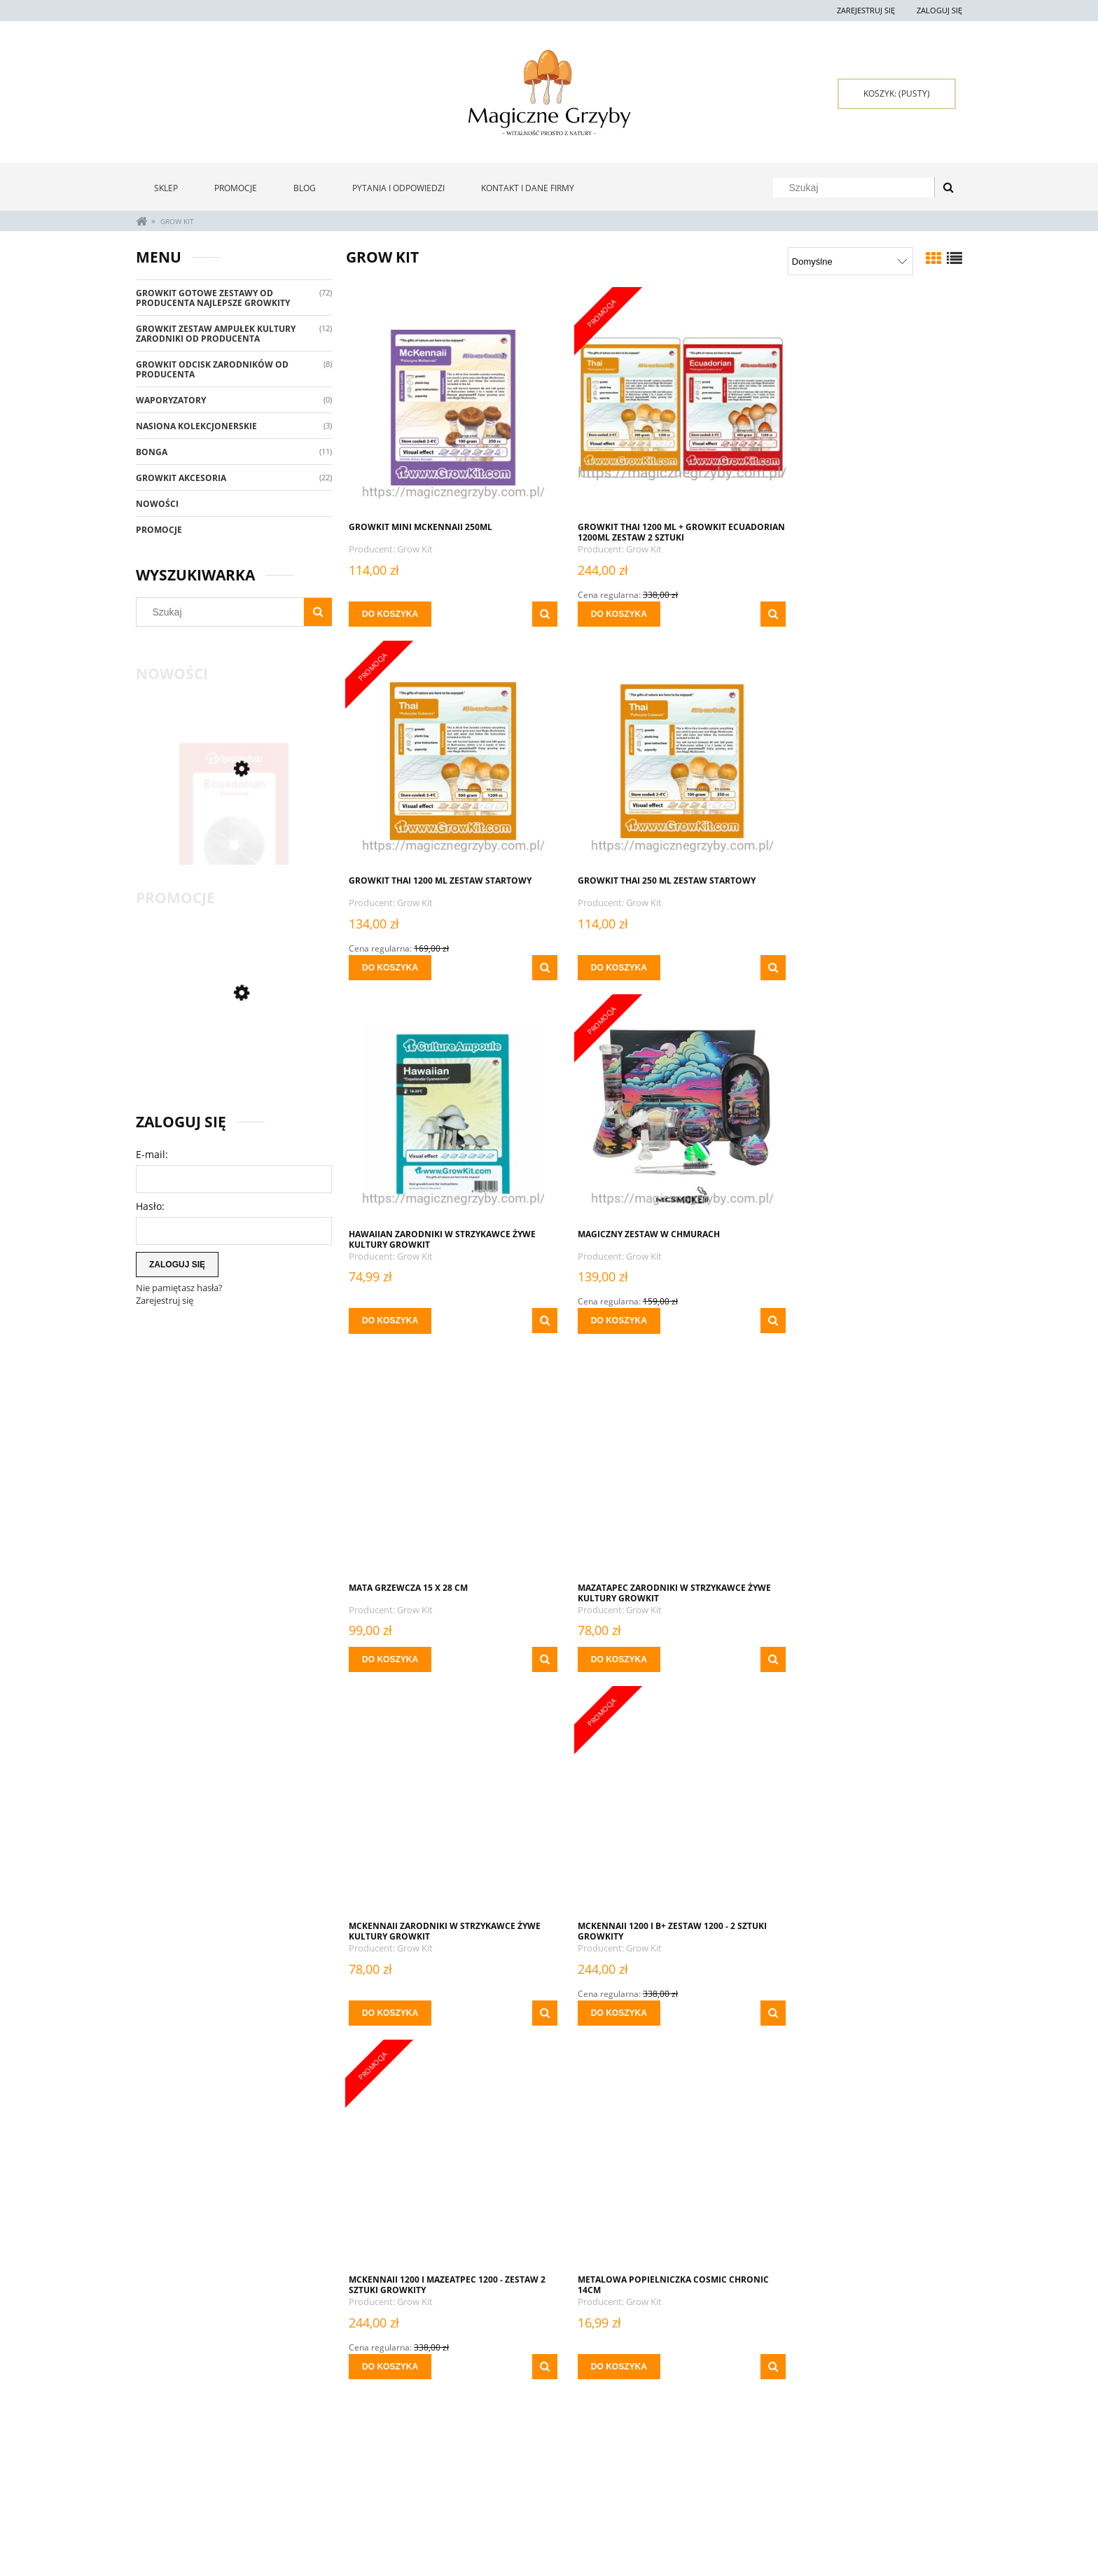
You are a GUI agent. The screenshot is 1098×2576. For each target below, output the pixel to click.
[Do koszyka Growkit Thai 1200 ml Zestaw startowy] (811, 614)
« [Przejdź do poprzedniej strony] (568, 2396)
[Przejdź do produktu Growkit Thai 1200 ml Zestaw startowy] (864, 406)
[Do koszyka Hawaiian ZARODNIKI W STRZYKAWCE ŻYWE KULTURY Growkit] (601, 967)
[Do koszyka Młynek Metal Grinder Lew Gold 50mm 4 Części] (390, 2337)
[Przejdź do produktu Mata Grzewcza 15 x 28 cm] (443, 1113)
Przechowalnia (333, 2514)
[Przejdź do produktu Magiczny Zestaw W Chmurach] (864, 759)
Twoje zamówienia (338, 2479)
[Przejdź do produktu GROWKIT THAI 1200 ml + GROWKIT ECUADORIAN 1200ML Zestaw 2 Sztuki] (654, 406)
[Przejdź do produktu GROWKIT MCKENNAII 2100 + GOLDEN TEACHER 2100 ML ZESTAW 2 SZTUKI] (234, 1058)
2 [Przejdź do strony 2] (617, 2396)
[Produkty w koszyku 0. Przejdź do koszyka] (897, 93)
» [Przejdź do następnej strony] (740, 2396)
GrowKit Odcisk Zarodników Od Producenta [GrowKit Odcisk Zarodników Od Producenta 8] (212, 369)
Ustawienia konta (337, 2496)
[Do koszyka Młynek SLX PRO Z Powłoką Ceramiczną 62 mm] (601, 2337)
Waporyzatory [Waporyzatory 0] (171, 400)
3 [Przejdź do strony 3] (642, 2396)
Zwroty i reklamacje (177, 2479)
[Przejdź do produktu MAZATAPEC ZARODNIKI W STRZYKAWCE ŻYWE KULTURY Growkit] (654, 1113)
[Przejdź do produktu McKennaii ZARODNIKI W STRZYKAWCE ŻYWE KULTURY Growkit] (864, 1113)
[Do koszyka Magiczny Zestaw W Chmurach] (811, 967)
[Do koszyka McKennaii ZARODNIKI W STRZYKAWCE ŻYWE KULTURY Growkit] (811, 1305)
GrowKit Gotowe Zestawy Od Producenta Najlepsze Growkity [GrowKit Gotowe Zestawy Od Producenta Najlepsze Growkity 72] (213, 298)
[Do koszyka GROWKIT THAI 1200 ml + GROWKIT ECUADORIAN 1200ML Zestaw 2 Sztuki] (601, 614)
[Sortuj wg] (850, 261)
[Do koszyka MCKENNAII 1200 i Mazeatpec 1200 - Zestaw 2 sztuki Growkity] (601, 1659)
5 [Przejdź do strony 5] (691, 2396)
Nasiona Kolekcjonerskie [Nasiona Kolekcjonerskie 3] (196, 426)
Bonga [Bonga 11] (151, 452)
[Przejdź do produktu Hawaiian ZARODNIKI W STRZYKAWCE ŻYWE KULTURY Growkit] (654, 759)
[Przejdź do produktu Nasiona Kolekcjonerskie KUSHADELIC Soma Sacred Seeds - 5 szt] (864, 2144)
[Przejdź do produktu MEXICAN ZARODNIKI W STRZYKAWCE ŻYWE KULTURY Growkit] (654, 1805)
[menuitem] (166, 188)
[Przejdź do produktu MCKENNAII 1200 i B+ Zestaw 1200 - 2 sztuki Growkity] (443, 1452)
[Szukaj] (948, 187)
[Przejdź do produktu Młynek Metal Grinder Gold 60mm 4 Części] (864, 1805)
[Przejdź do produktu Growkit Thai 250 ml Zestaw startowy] (443, 759)
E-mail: (152, 1154)
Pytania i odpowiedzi (178, 2496)
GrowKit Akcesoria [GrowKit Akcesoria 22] (181, 478)
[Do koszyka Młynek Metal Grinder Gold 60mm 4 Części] (811, 1998)
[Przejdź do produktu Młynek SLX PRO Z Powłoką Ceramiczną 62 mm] (654, 2144)
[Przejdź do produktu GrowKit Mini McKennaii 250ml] (443, 406)
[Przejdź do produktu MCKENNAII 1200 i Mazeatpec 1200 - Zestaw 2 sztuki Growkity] (654, 1452)
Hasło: (150, 1206)
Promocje (159, 530)
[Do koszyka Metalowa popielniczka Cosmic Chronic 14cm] (811, 1659)
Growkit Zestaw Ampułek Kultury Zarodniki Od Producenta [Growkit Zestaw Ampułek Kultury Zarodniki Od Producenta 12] (216, 333)
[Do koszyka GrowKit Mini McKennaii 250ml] (390, 614)
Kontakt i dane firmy (840, 2479)
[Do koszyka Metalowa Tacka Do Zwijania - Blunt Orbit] (390, 1998)
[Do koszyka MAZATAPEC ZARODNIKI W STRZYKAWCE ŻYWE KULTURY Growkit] (601, 1305)
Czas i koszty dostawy (511, 2510)
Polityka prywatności (677, 2496)
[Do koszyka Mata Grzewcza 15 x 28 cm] (390, 1305)
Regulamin (158, 2514)
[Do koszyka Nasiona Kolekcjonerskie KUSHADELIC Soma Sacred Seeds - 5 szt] (811, 2337)
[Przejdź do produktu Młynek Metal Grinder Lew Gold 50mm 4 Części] (443, 2144)
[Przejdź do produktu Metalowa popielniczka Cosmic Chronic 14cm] (864, 1452)
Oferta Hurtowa (666, 2479)
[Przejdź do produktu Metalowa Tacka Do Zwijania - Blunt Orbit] (443, 1805)
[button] (525, 614)
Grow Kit (415, 549)
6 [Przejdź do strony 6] (715, 2396)
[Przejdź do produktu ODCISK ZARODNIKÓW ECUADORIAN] (234, 828)
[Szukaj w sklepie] (857, 187)
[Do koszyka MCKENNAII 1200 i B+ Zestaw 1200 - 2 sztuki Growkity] (390, 1659)
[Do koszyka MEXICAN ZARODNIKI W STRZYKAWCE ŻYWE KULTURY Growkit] (601, 1998)
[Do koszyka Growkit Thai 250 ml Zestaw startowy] (390, 967)
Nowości (157, 504)
